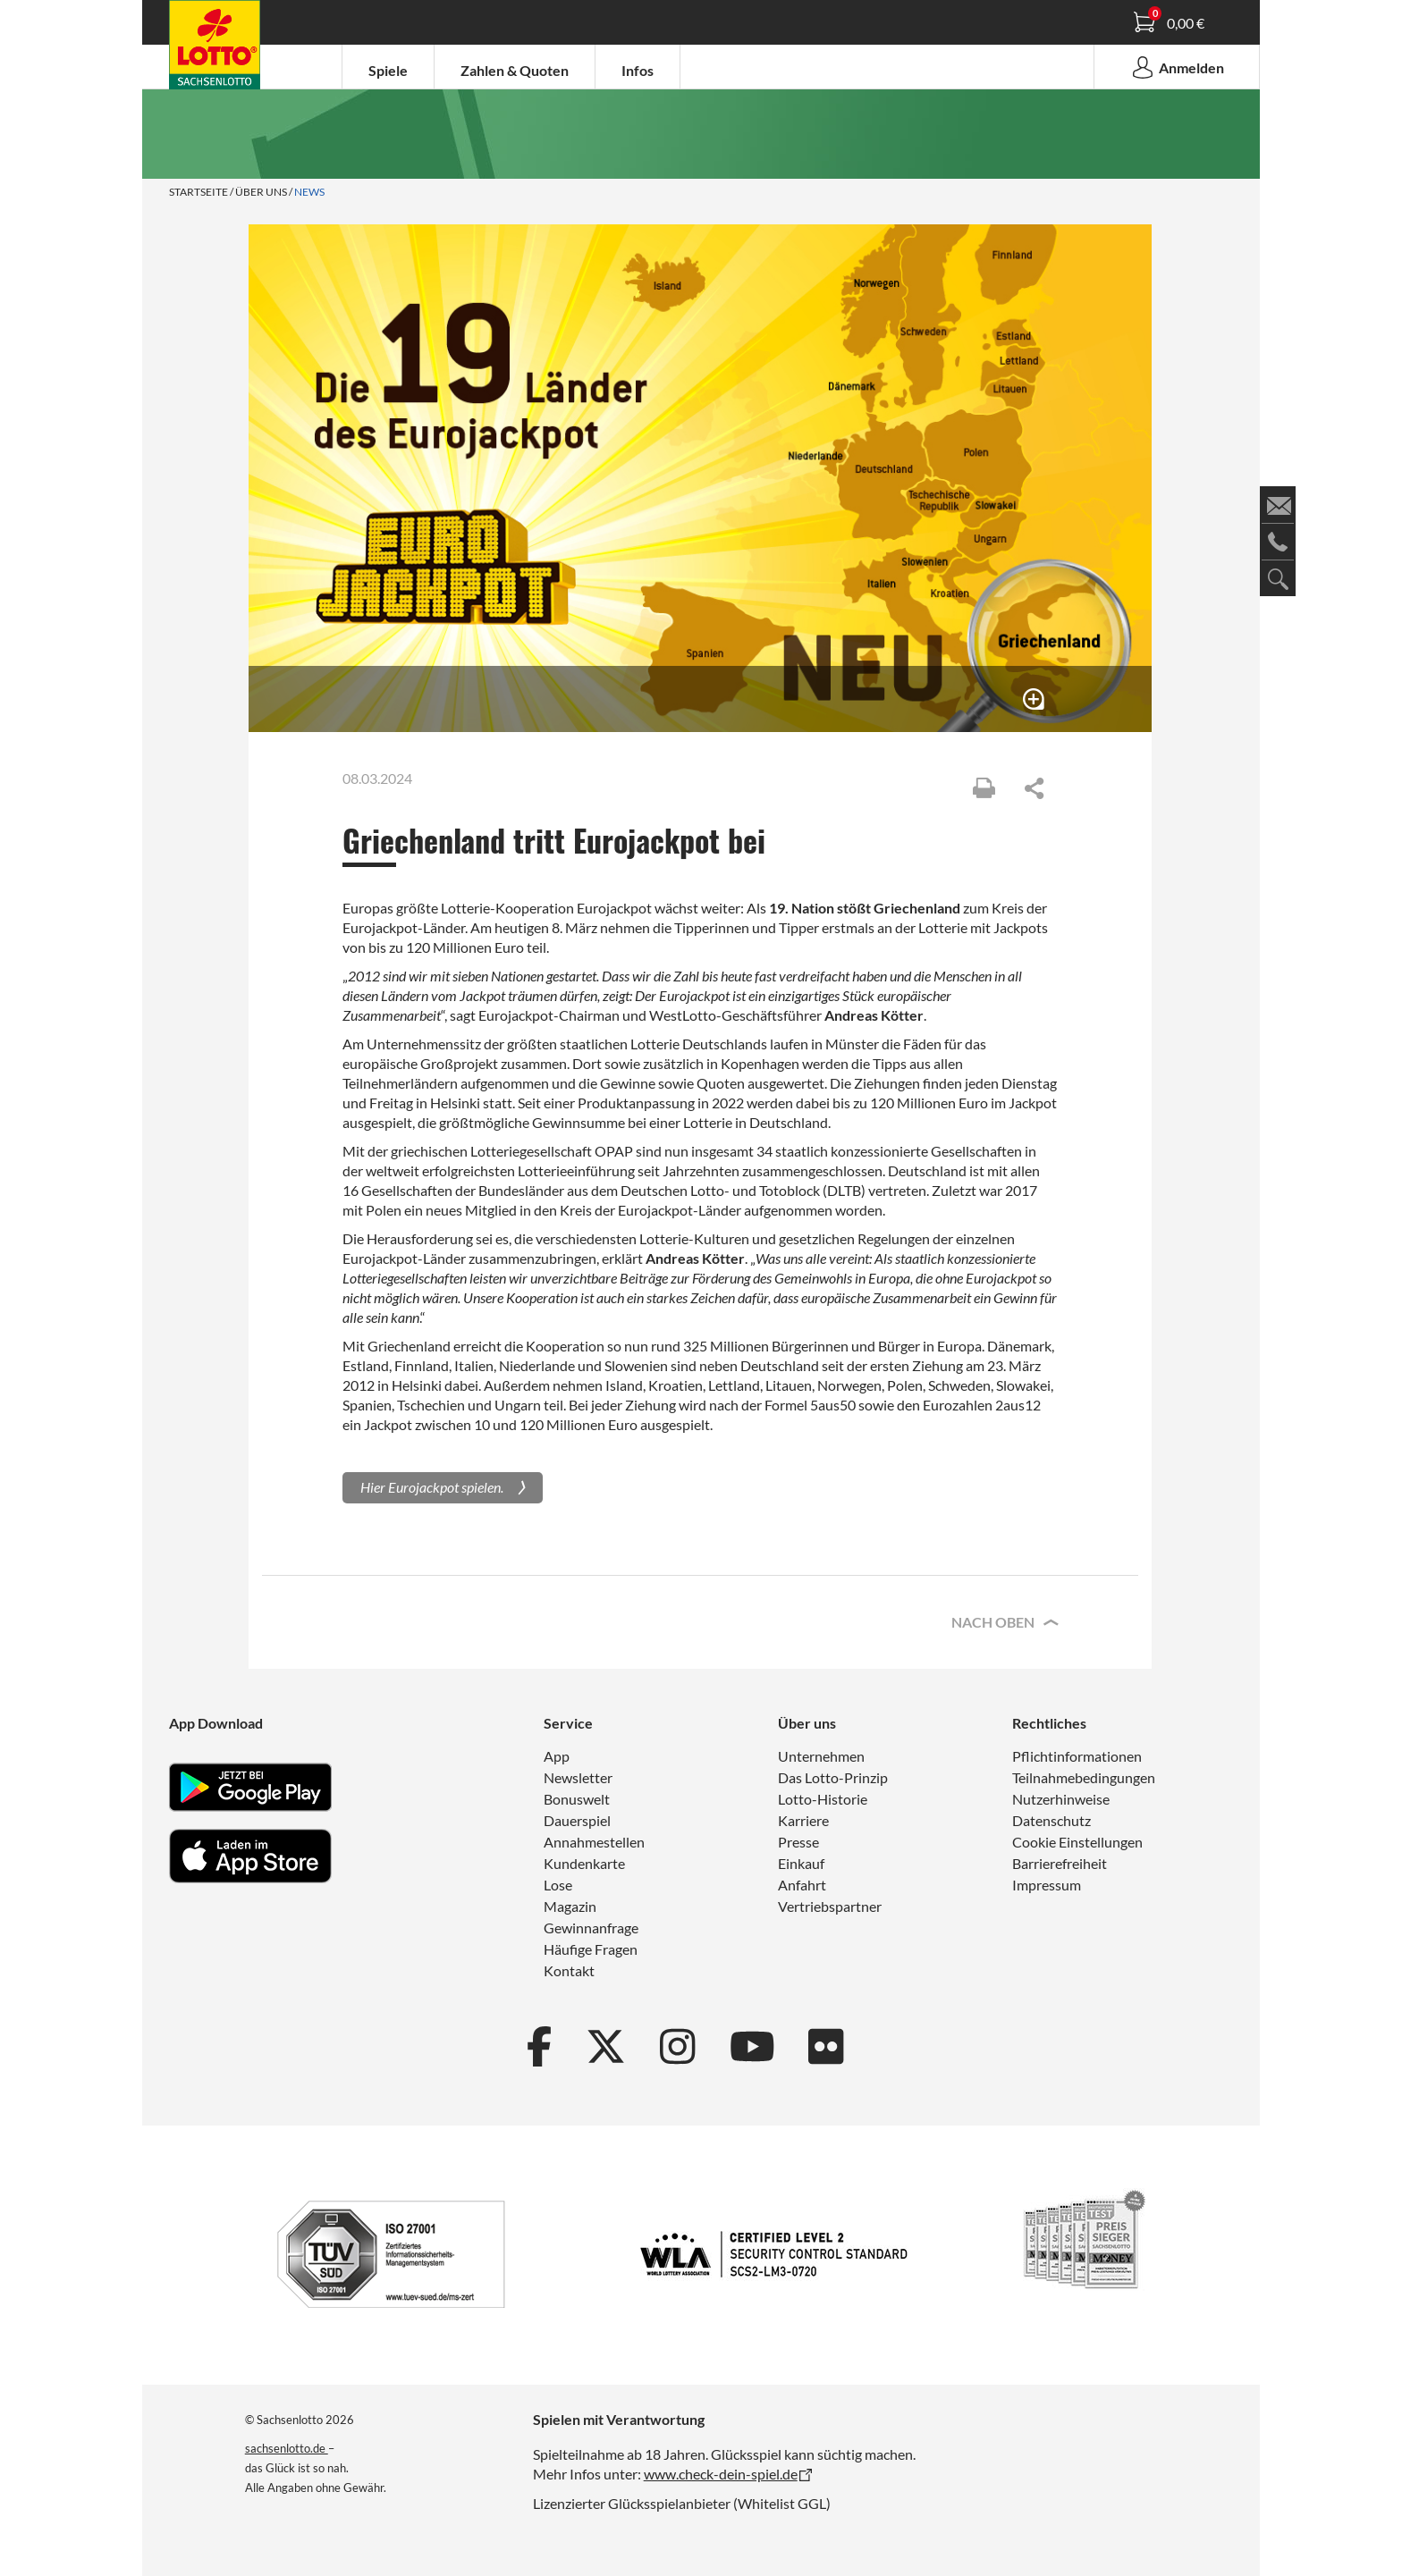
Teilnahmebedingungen (1083, 1777)
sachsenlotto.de (286, 2448)
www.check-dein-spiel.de (721, 2473)
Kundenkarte (584, 1863)
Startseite (198, 191)
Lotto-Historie (822, 1798)
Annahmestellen (594, 1841)
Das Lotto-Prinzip (833, 1777)
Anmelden (1176, 67)
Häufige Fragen (591, 1948)
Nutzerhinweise (1061, 1798)
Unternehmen (821, 1755)
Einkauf (801, 1863)
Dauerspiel (577, 1820)
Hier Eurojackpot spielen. (431, 1486)
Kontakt (569, 1970)
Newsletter (578, 1777)
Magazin (570, 1906)
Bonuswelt (577, 1798)
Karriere (803, 1820)
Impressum (1046, 1884)
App (557, 1755)
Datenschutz (1051, 1820)
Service (568, 1722)
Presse (798, 1841)
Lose (558, 1884)
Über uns (261, 191)
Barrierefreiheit (1059, 1863)
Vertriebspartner (830, 1906)
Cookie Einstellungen (1077, 1841)
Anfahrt (802, 1884)
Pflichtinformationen (1077, 1755)
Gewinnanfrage (591, 1927)
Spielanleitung (222, 47)
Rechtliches (1049, 1722)
